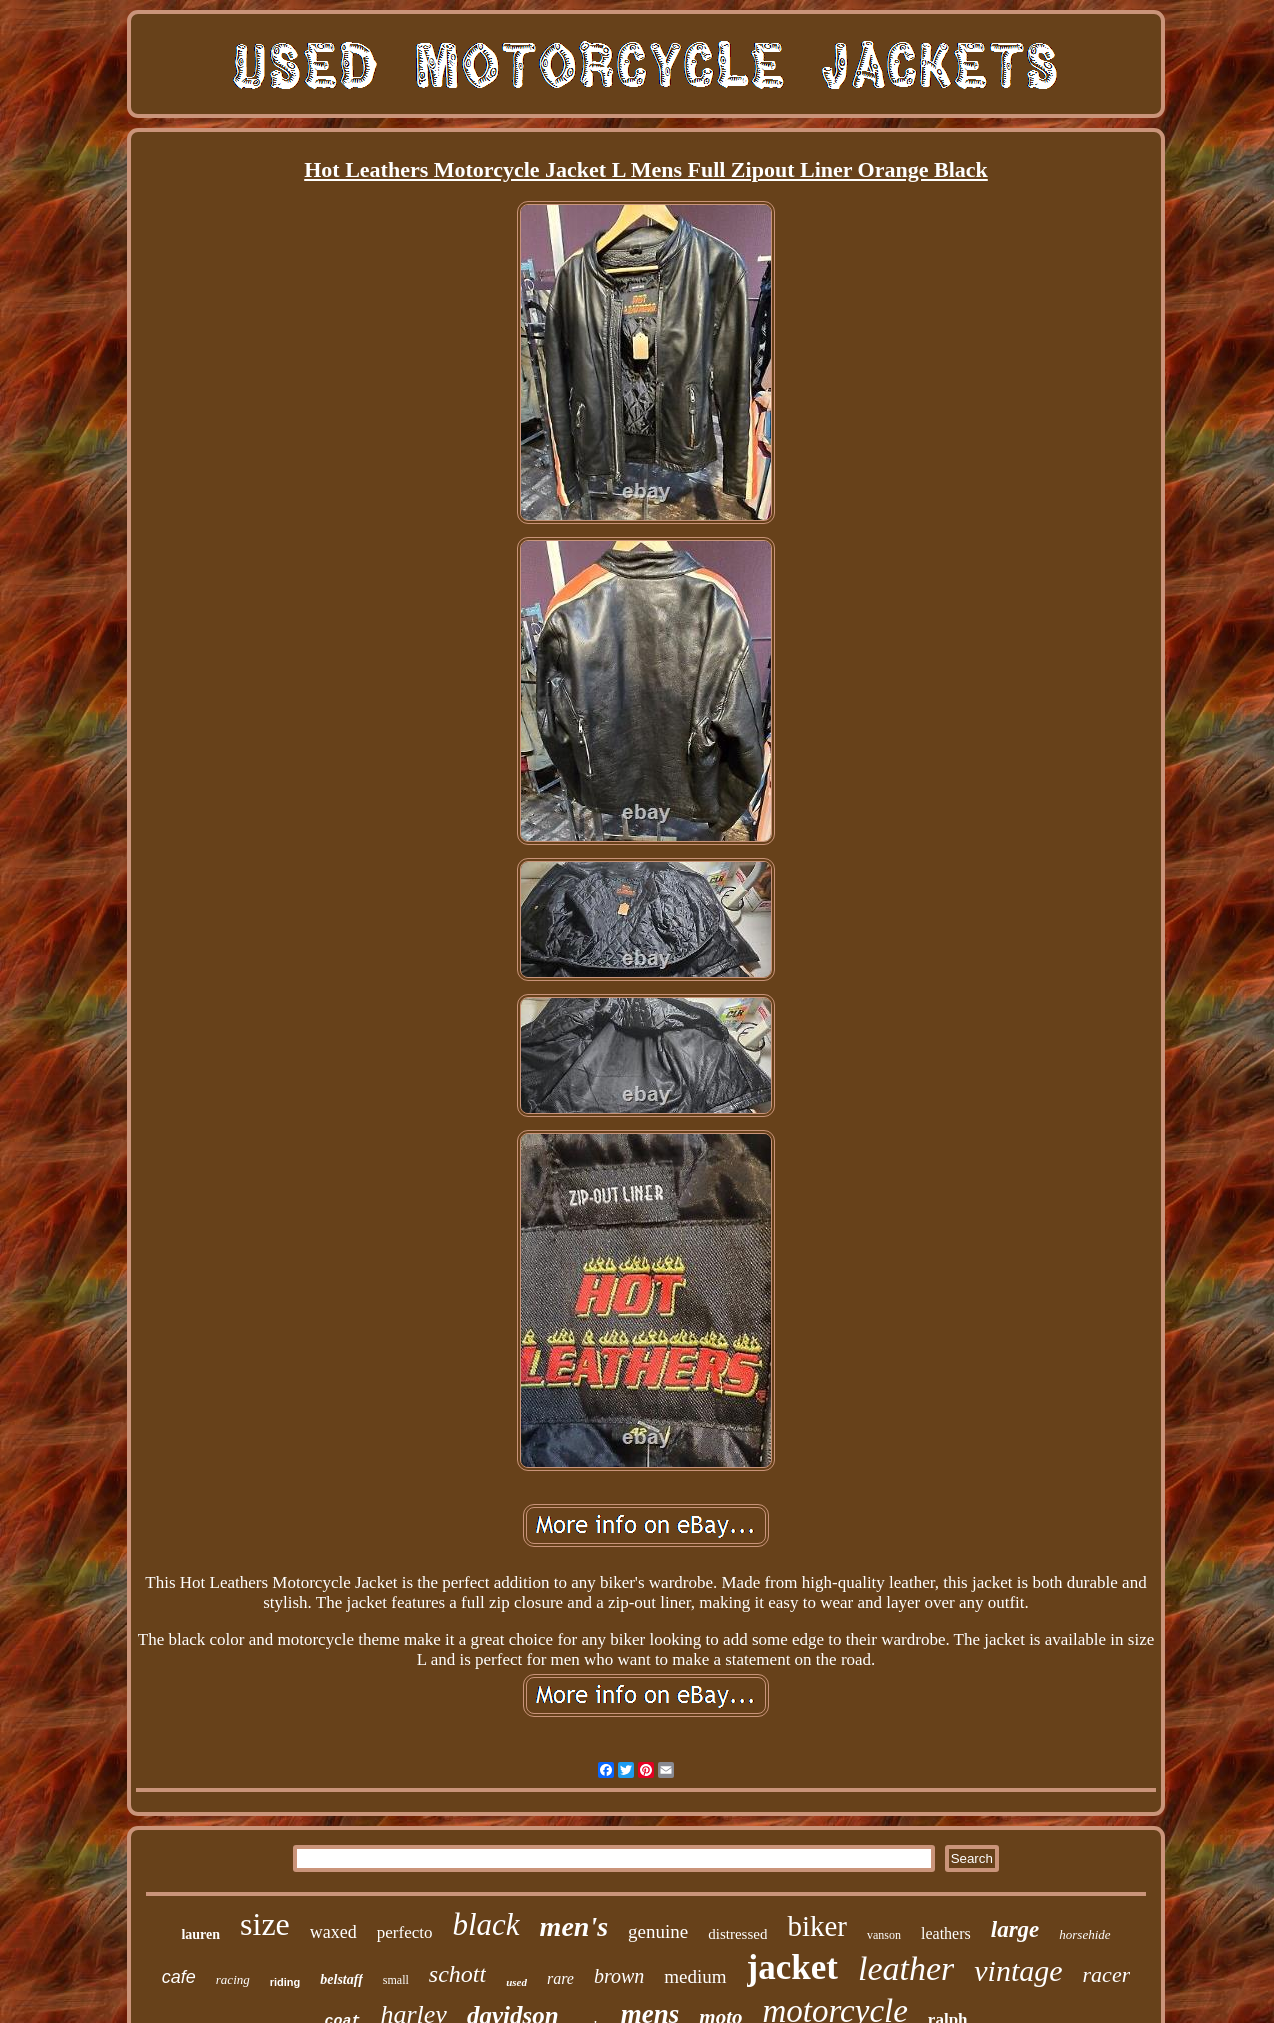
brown (619, 1976)
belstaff (341, 1979)
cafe (179, 1977)
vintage (1018, 1970)
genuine (658, 1931)
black (485, 1924)
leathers (946, 1933)
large (1015, 1929)
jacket (792, 1967)
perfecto (405, 1932)
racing (233, 1979)
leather (906, 1968)
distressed (737, 1934)
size (265, 1924)
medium (695, 1976)
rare (560, 1978)
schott (457, 1974)
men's (574, 1926)
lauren (200, 1934)
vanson (884, 1935)
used (516, 1982)
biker (817, 1926)
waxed (333, 1932)
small (396, 1980)
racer (1107, 1974)
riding (285, 1982)
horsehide (1084, 1934)
